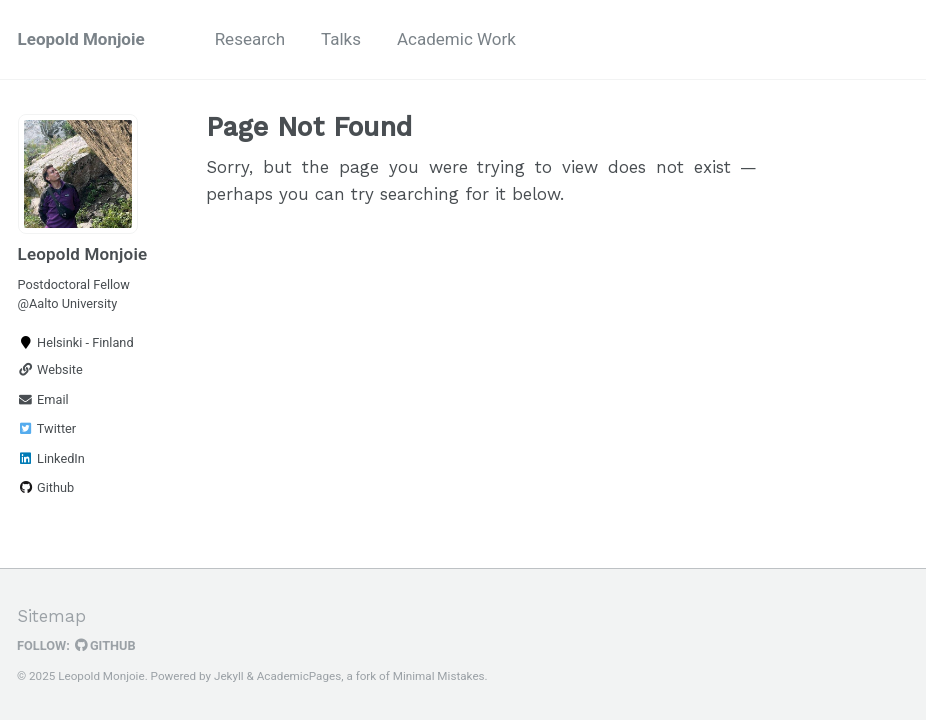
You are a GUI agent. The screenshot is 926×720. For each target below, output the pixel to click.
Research (250, 39)
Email (43, 399)
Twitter (47, 428)
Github (46, 487)
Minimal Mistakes (439, 676)
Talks (341, 39)
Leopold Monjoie (81, 39)
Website (50, 369)
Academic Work (456, 39)
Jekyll (229, 676)
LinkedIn (51, 458)
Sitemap (51, 616)
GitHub (105, 645)
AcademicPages (299, 676)
